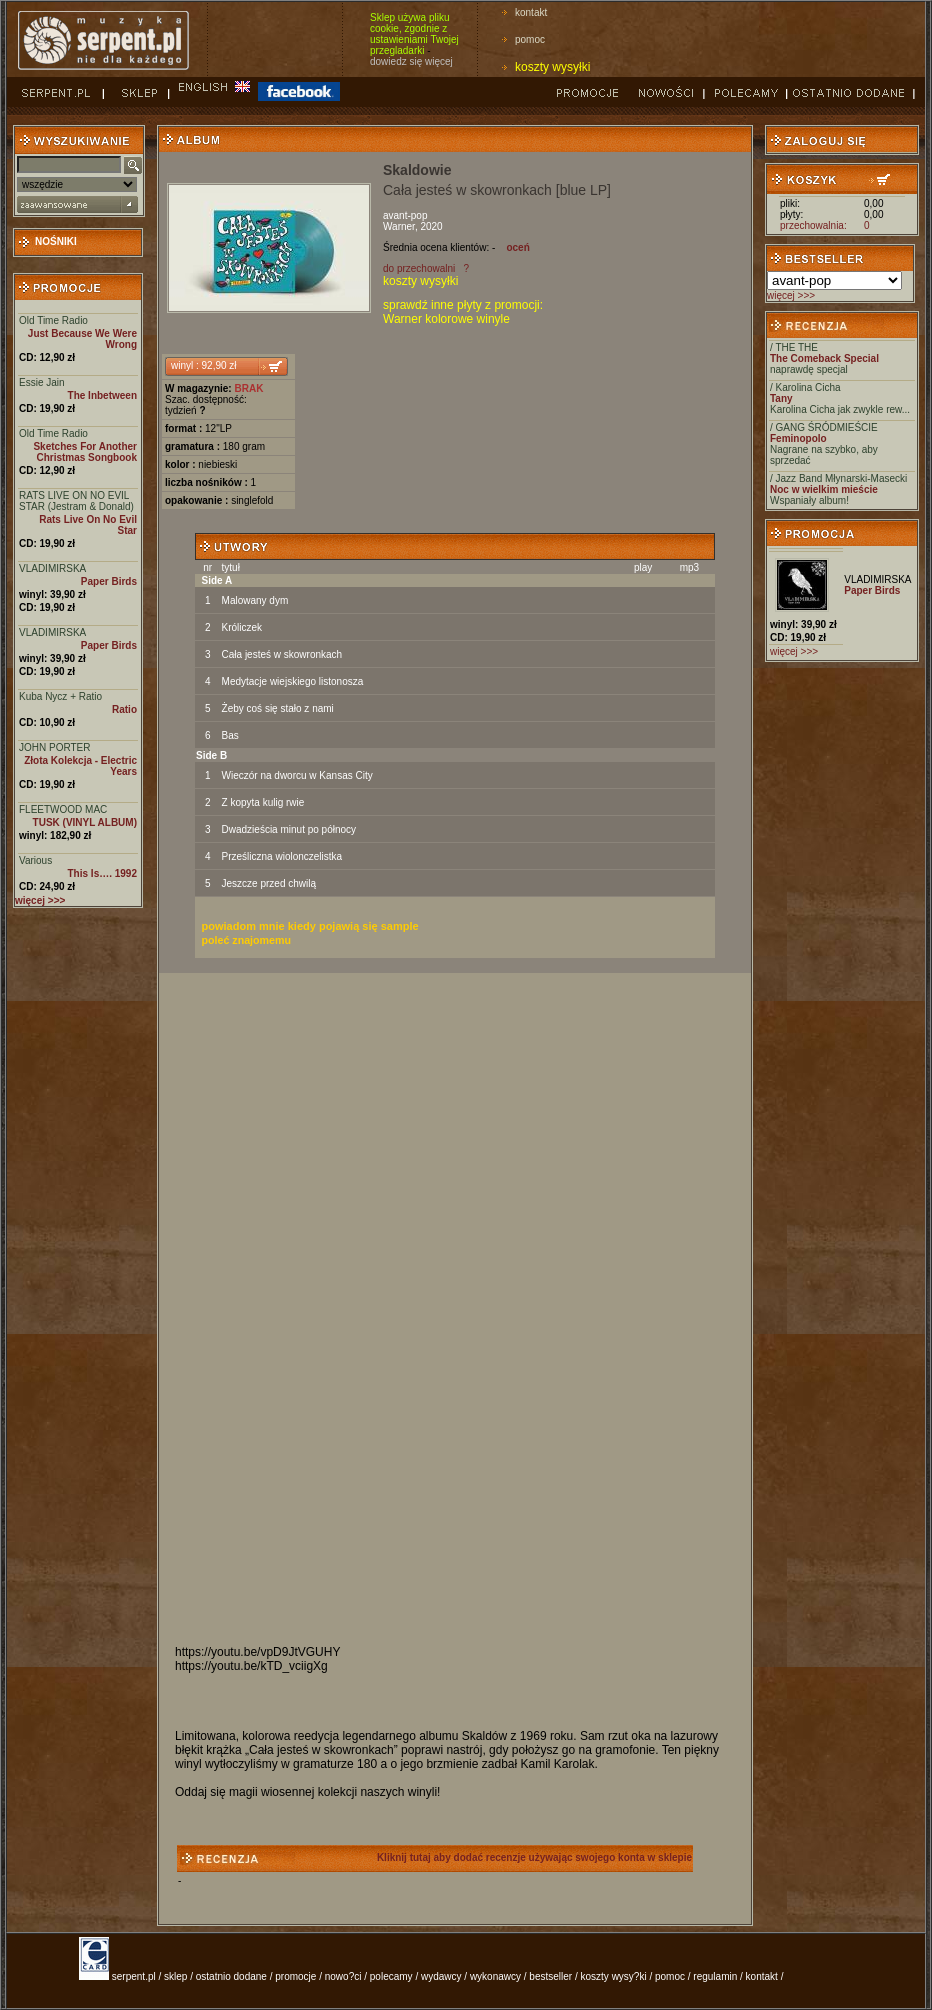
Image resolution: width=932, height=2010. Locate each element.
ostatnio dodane (231, 1976)
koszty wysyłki (552, 67)
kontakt (531, 12)
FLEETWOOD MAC (63, 809)
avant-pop (405, 215)
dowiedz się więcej (411, 61)
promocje (295, 1976)
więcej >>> (791, 295)
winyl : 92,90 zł (204, 365)
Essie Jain (42, 382)
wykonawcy (495, 1976)
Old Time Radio (53, 320)
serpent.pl (134, 1976)
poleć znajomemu (246, 940)
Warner (399, 226)
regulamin (715, 1976)
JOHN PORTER (55, 747)
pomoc (530, 39)
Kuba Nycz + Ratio (60, 696)
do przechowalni (419, 268)
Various (35, 860)
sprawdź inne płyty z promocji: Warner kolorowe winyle (463, 312)
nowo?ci (343, 1976)
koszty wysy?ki (614, 1976)
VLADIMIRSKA (52, 568)
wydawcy (441, 1976)
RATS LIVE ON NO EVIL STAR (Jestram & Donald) (76, 501)
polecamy (391, 1976)
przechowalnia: (813, 225)
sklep (175, 1976)
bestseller (550, 1976)
